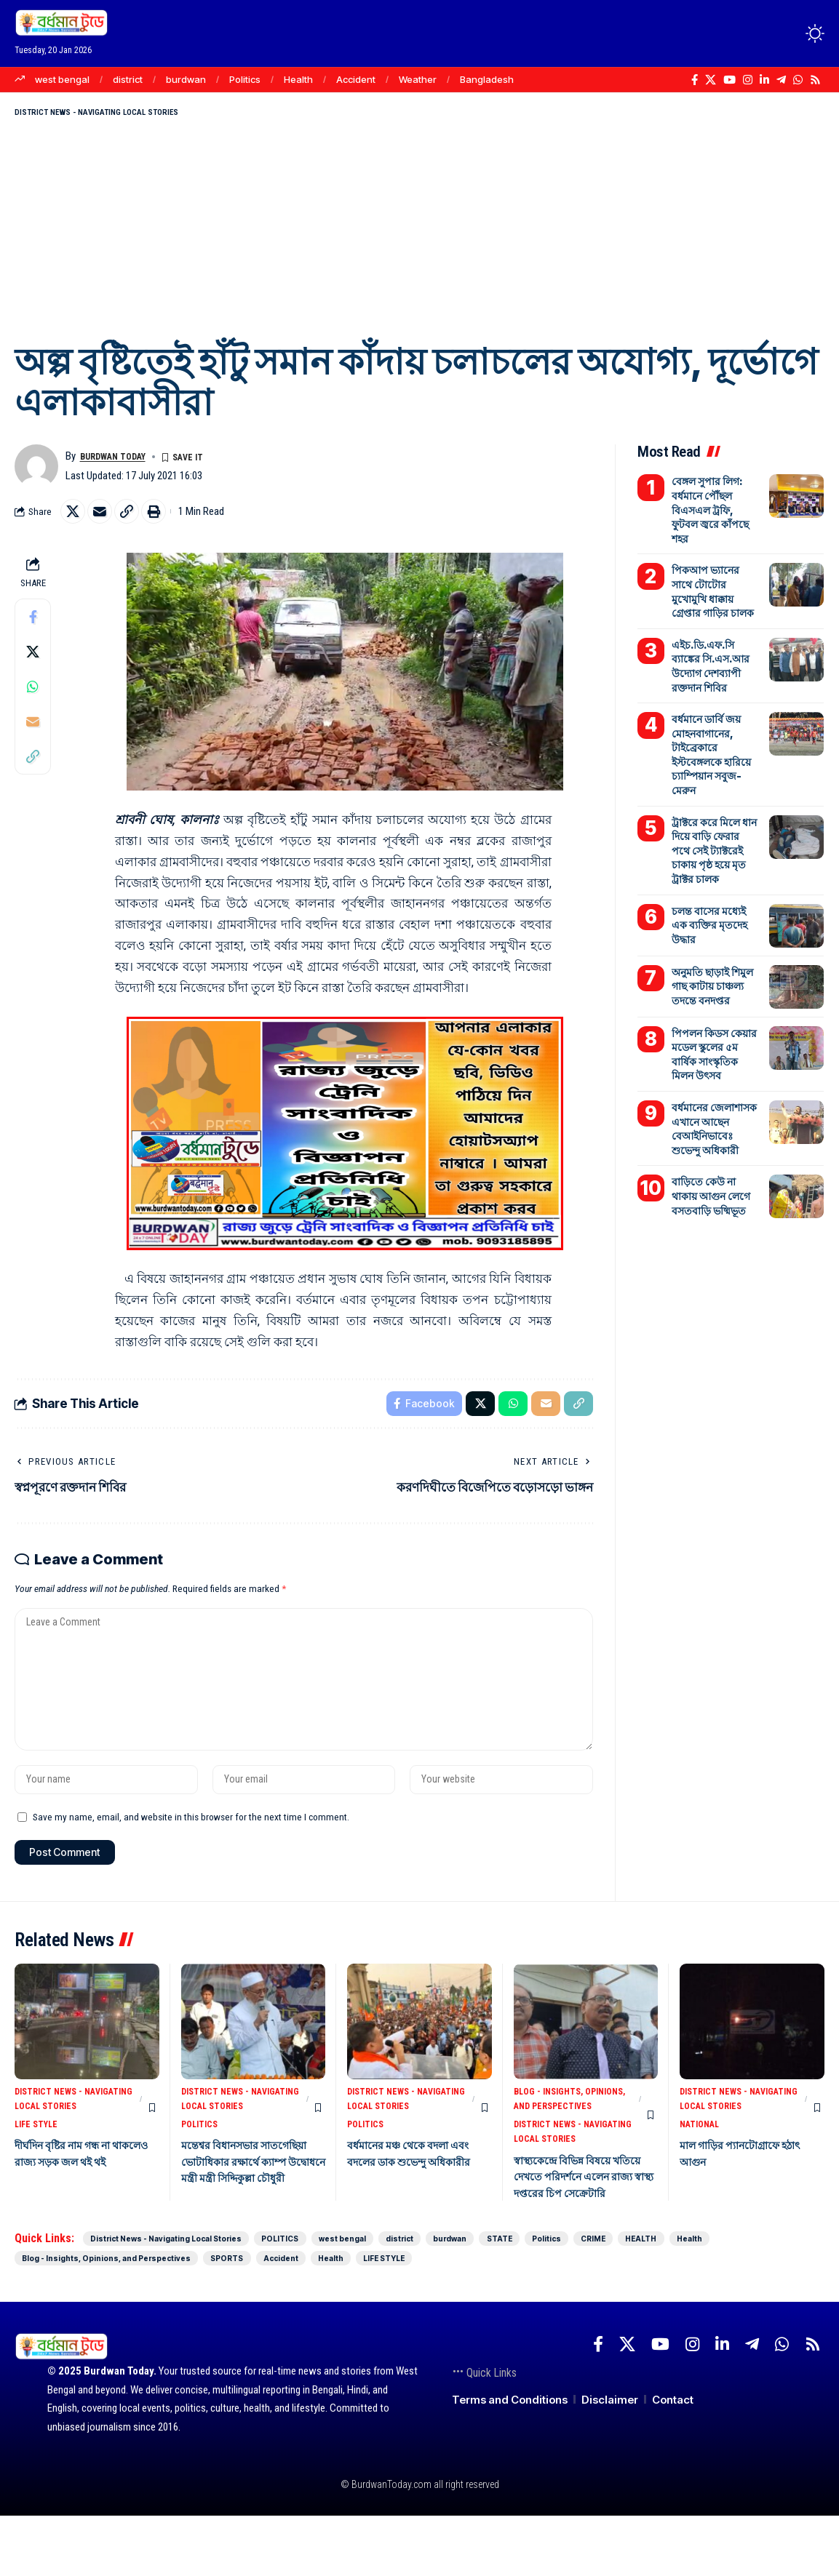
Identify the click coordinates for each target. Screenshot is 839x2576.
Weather (418, 79)
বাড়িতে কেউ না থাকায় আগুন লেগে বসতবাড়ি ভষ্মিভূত (715, 1132)
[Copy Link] (137, 519)
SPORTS (523, 2317)
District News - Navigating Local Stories (129, 115)
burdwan (186, 79)
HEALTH (118, 2317)
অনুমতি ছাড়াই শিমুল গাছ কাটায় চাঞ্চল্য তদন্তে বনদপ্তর (710, 939)
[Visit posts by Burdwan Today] (36, 472)
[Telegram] (781, 80)
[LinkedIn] (764, 80)
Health (298, 79)
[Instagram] (747, 80)
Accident (355, 79)
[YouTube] (729, 80)
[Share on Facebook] (32, 626)
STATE (689, 2296)
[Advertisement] (419, 233)
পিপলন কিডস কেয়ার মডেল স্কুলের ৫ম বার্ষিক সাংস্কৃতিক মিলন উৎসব (714, 1000)
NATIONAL (701, 2164)
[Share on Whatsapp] (32, 696)
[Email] (106, 519)
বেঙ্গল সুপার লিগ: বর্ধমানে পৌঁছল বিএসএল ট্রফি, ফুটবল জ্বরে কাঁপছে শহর (713, 506)
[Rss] (815, 80)
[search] (788, 33)
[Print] (168, 519)
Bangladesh (487, 79)
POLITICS (201, 2164)
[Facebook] (694, 80)
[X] (710, 80)
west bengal (62, 79)
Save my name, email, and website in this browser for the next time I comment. (191, 1849)
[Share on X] (75, 519)
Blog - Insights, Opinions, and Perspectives (551, 2144)
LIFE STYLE (38, 2164)
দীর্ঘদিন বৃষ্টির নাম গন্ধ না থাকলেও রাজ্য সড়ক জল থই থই (79, 2201)
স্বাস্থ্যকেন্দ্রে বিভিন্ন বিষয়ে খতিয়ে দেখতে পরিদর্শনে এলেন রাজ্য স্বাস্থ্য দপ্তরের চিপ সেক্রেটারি (585, 2233)
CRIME (46, 2317)
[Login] (758, 33)
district (128, 79)
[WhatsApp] (798, 80)
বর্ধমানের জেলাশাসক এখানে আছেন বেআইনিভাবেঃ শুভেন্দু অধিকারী (714, 1068)
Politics (245, 79)
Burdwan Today (121, 461)
